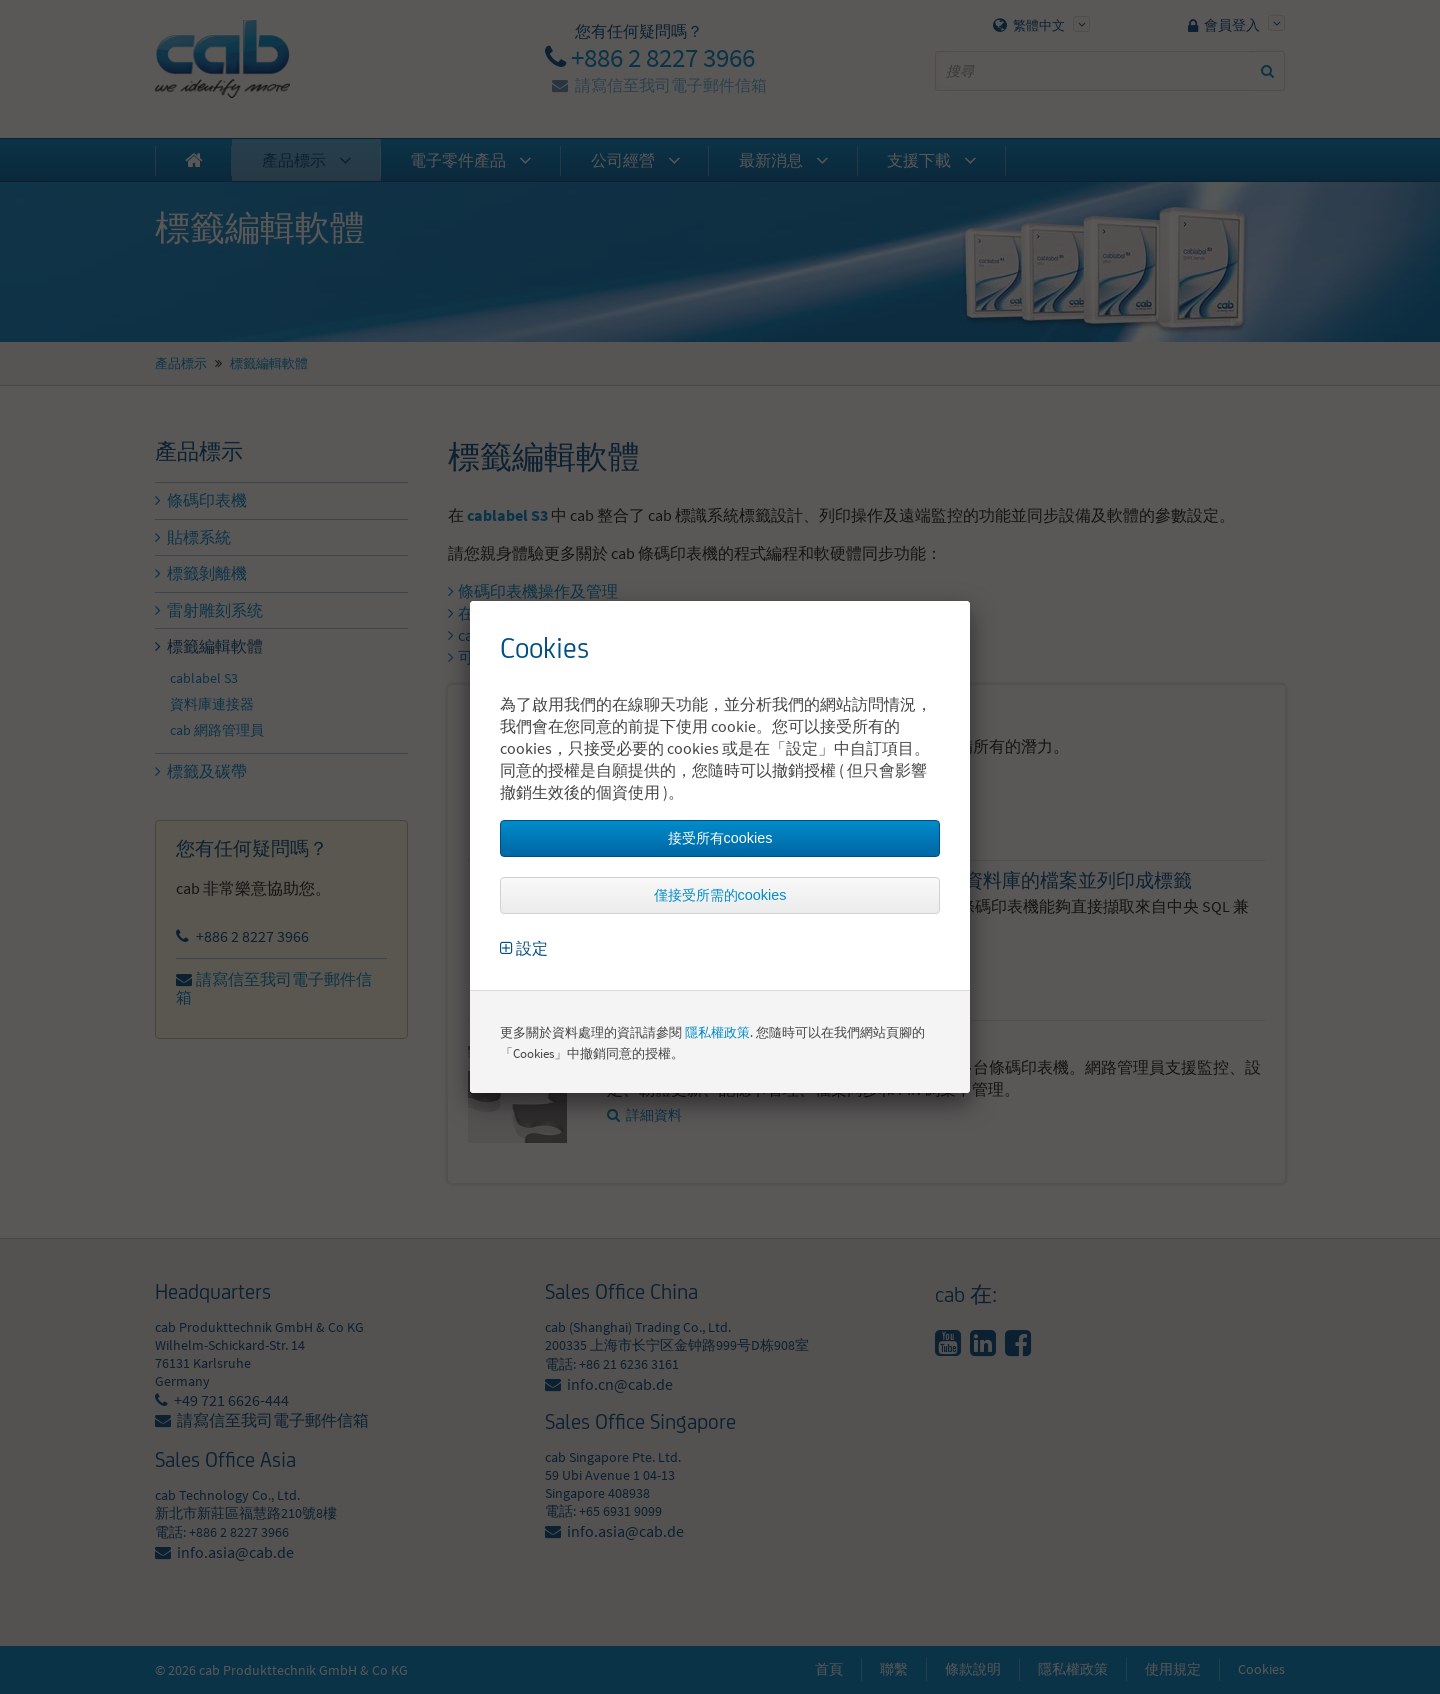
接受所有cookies (720, 838)
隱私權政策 (717, 1032)
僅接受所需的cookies (720, 895)
